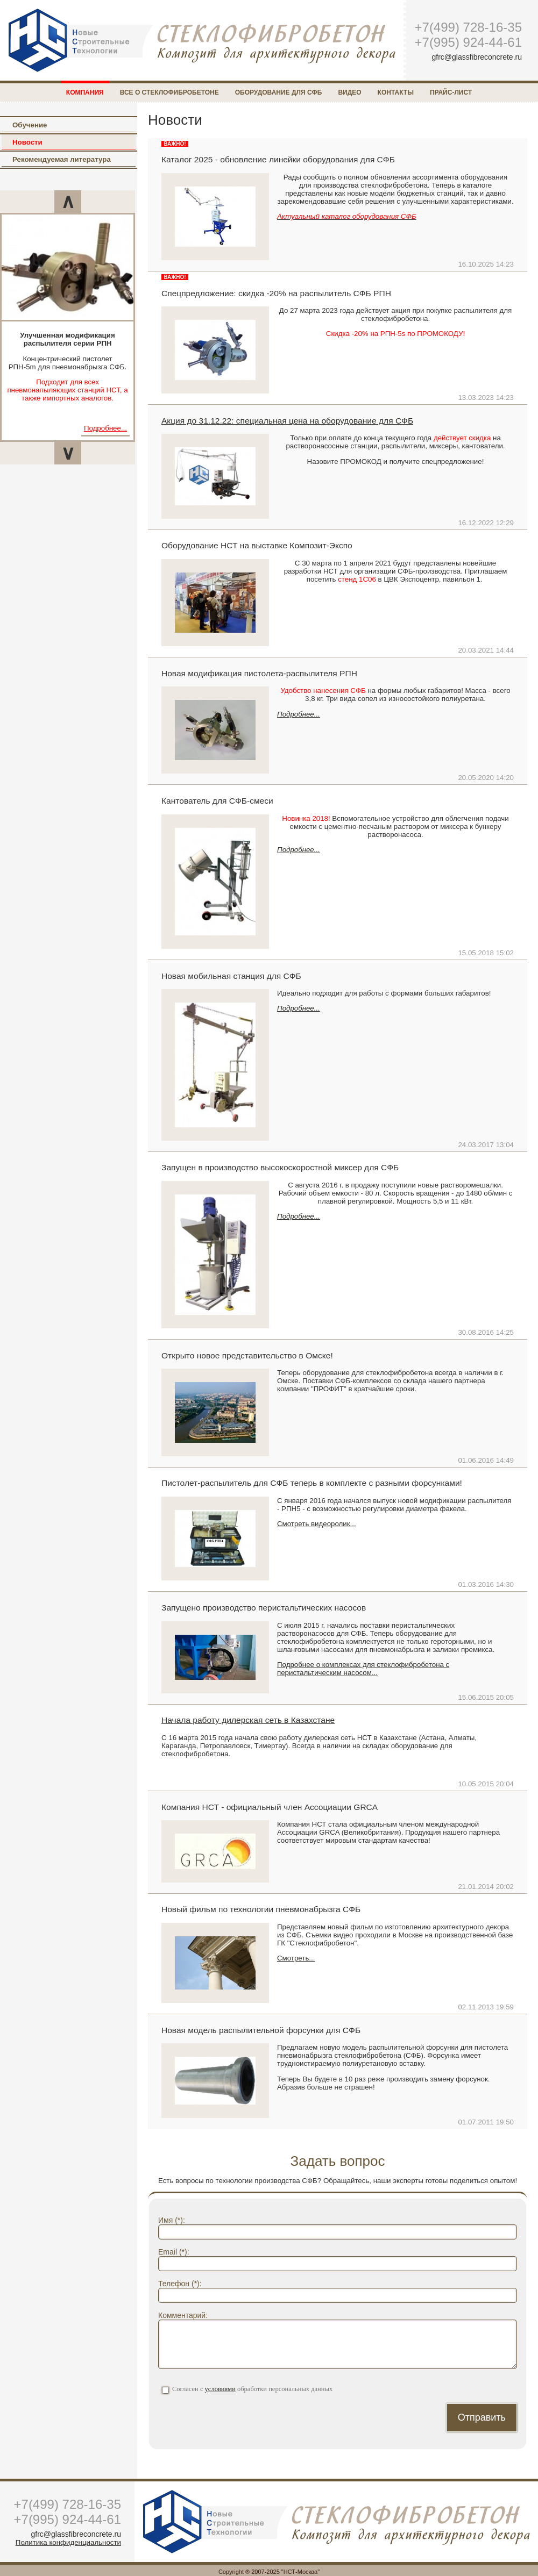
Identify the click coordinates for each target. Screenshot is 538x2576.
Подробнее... (105, 428)
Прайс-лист (451, 92)
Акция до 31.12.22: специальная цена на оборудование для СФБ (287, 420)
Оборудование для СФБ (278, 92)
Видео (349, 92)
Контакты (396, 92)
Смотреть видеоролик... (316, 1524)
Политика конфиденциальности (68, 2542)
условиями (220, 2389)
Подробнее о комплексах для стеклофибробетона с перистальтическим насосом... (363, 1669)
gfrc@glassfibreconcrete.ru (476, 57)
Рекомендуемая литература (61, 159)
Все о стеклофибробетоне (169, 92)
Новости (27, 142)
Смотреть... (296, 1958)
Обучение (29, 125)
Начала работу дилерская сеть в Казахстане (248, 1720)
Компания (85, 92)
